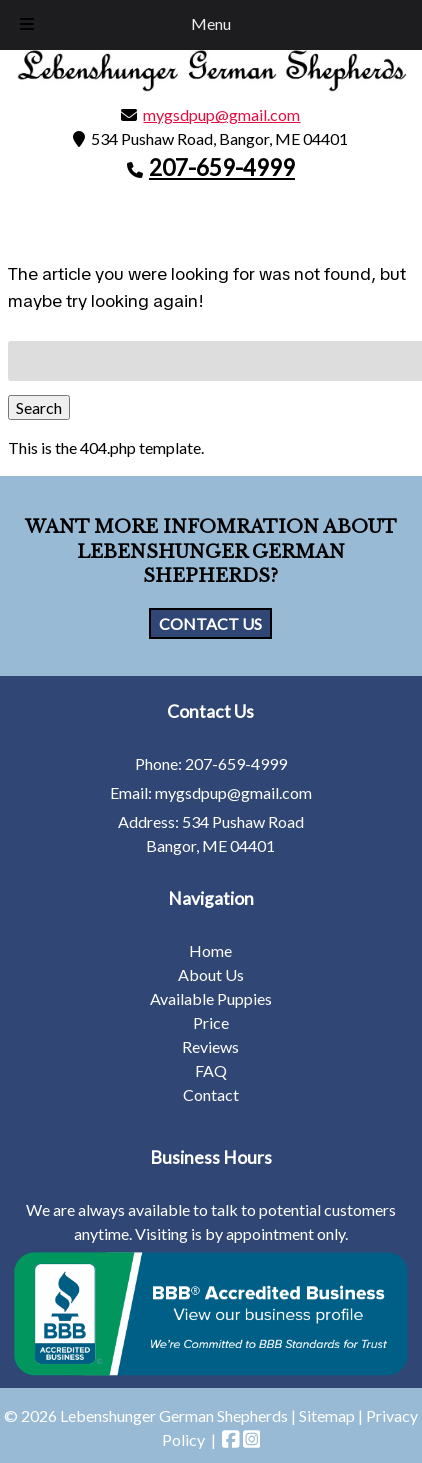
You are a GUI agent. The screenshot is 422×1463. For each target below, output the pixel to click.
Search (39, 407)
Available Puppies (211, 998)
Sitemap (327, 1415)
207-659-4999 (222, 167)
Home (210, 950)
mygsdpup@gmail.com (221, 114)
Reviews (210, 1046)
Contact (211, 1094)
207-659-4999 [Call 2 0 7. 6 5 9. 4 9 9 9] (236, 763)
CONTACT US (210, 623)
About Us (211, 974)
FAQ (211, 1070)
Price (211, 1022)
